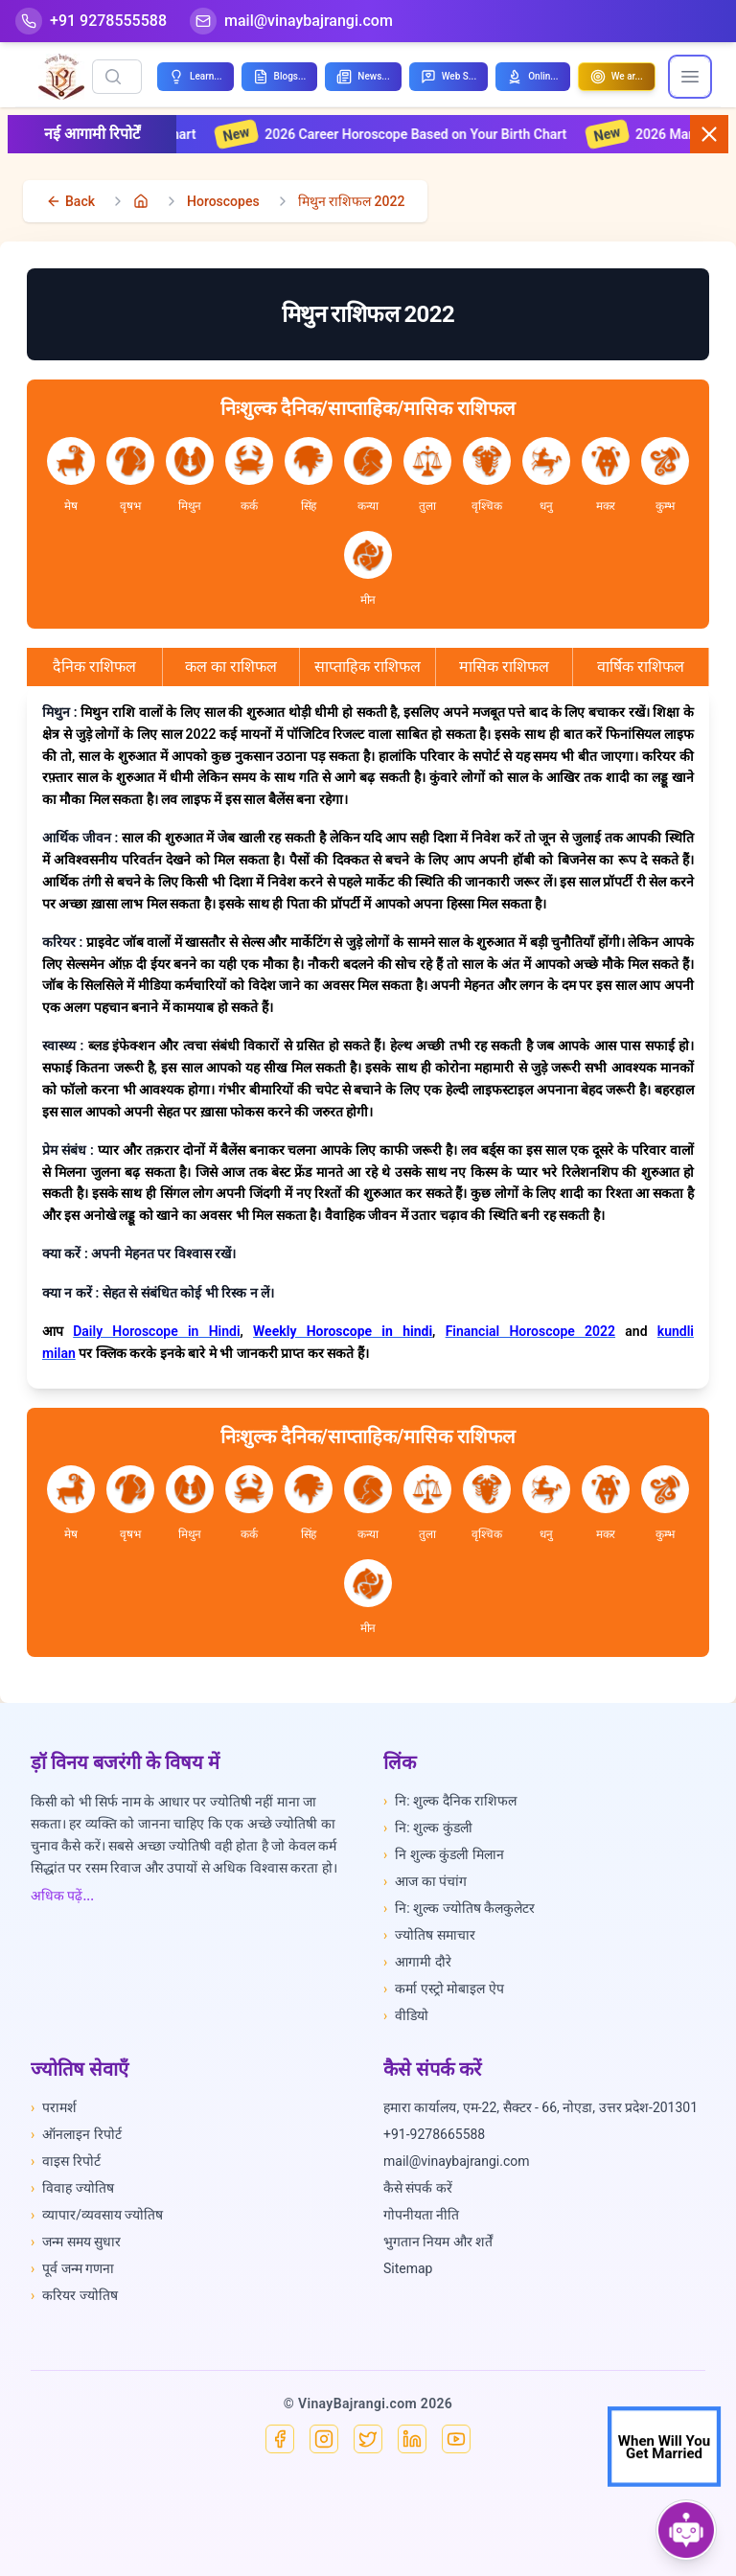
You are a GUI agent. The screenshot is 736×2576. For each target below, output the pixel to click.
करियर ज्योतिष (74, 2295)
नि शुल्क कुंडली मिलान (443, 1854)
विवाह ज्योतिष (72, 2187)
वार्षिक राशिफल (640, 666)
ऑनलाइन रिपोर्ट (76, 2134)
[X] (368, 2439)
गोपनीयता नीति (421, 2214)
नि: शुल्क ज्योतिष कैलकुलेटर (459, 1908)
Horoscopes (223, 201)
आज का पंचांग (425, 1881)
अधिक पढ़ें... (62, 1895)
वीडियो (405, 2015)
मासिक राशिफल (504, 666)
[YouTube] (456, 2439)
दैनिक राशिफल (94, 666)
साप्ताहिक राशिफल (367, 666)
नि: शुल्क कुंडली (427, 1827)
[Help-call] (91, 21)
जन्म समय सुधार (76, 2241)
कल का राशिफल (231, 666)
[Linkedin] (412, 2439)
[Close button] (709, 134)
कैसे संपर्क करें (417, 2188)
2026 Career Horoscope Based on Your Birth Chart (413, 134)
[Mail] (291, 21)
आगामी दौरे (417, 1961)
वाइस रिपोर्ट (66, 2161)
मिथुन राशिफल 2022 (351, 201)
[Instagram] (324, 2439)
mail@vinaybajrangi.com (456, 2161)
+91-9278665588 (434, 2134)
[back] (70, 201)
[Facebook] (279, 2439)
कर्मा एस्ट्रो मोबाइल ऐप (443, 1988)
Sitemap (407, 2268)
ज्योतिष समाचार (429, 1934)
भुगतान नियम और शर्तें (438, 2241)
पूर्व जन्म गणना (72, 2268)
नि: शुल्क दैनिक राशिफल (450, 1800)
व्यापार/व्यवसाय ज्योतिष (97, 2214)
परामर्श (54, 2107)
